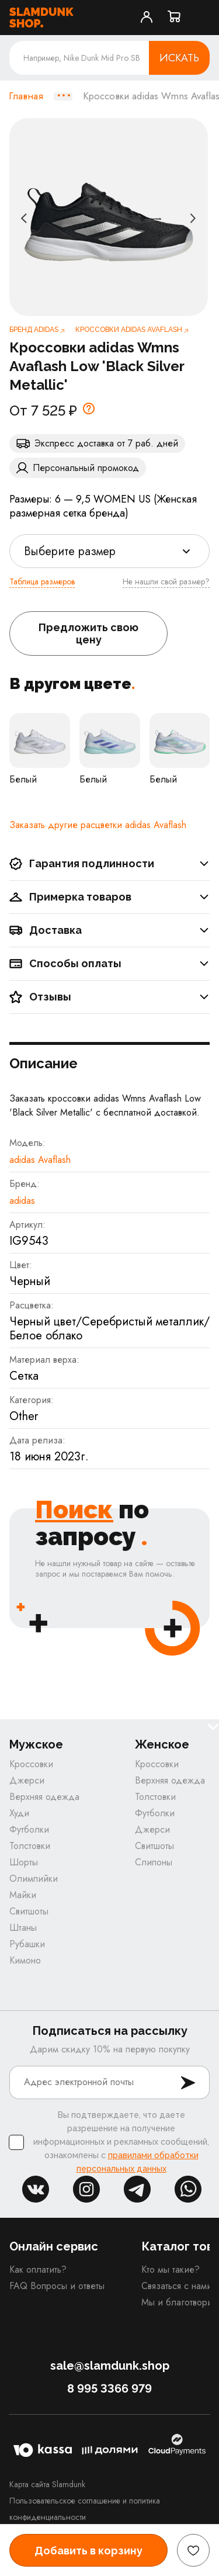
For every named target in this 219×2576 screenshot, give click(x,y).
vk (35, 2189)
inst (86, 2189)
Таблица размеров (42, 581)
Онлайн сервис (53, 2246)
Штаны (23, 1927)
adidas (22, 1200)
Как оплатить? (38, 2269)
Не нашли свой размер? (166, 581)
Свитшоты (28, 1911)
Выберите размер (70, 551)
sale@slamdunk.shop (109, 2366)
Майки (22, 1895)
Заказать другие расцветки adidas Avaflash (97, 825)
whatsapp (188, 2189)
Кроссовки (31, 1764)
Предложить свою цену (88, 633)
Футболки (29, 1829)
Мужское (36, 1744)
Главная (26, 96)
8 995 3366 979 (109, 2388)
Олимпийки (33, 1878)
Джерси (26, 1780)
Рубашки (27, 1944)
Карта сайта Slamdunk (47, 2484)
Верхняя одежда (44, 1796)
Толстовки (29, 1846)
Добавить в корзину (88, 2550)
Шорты (23, 1862)
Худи (19, 1813)
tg (137, 2189)
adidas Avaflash (40, 1159)
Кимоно (25, 1960)
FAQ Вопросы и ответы (57, 2286)
